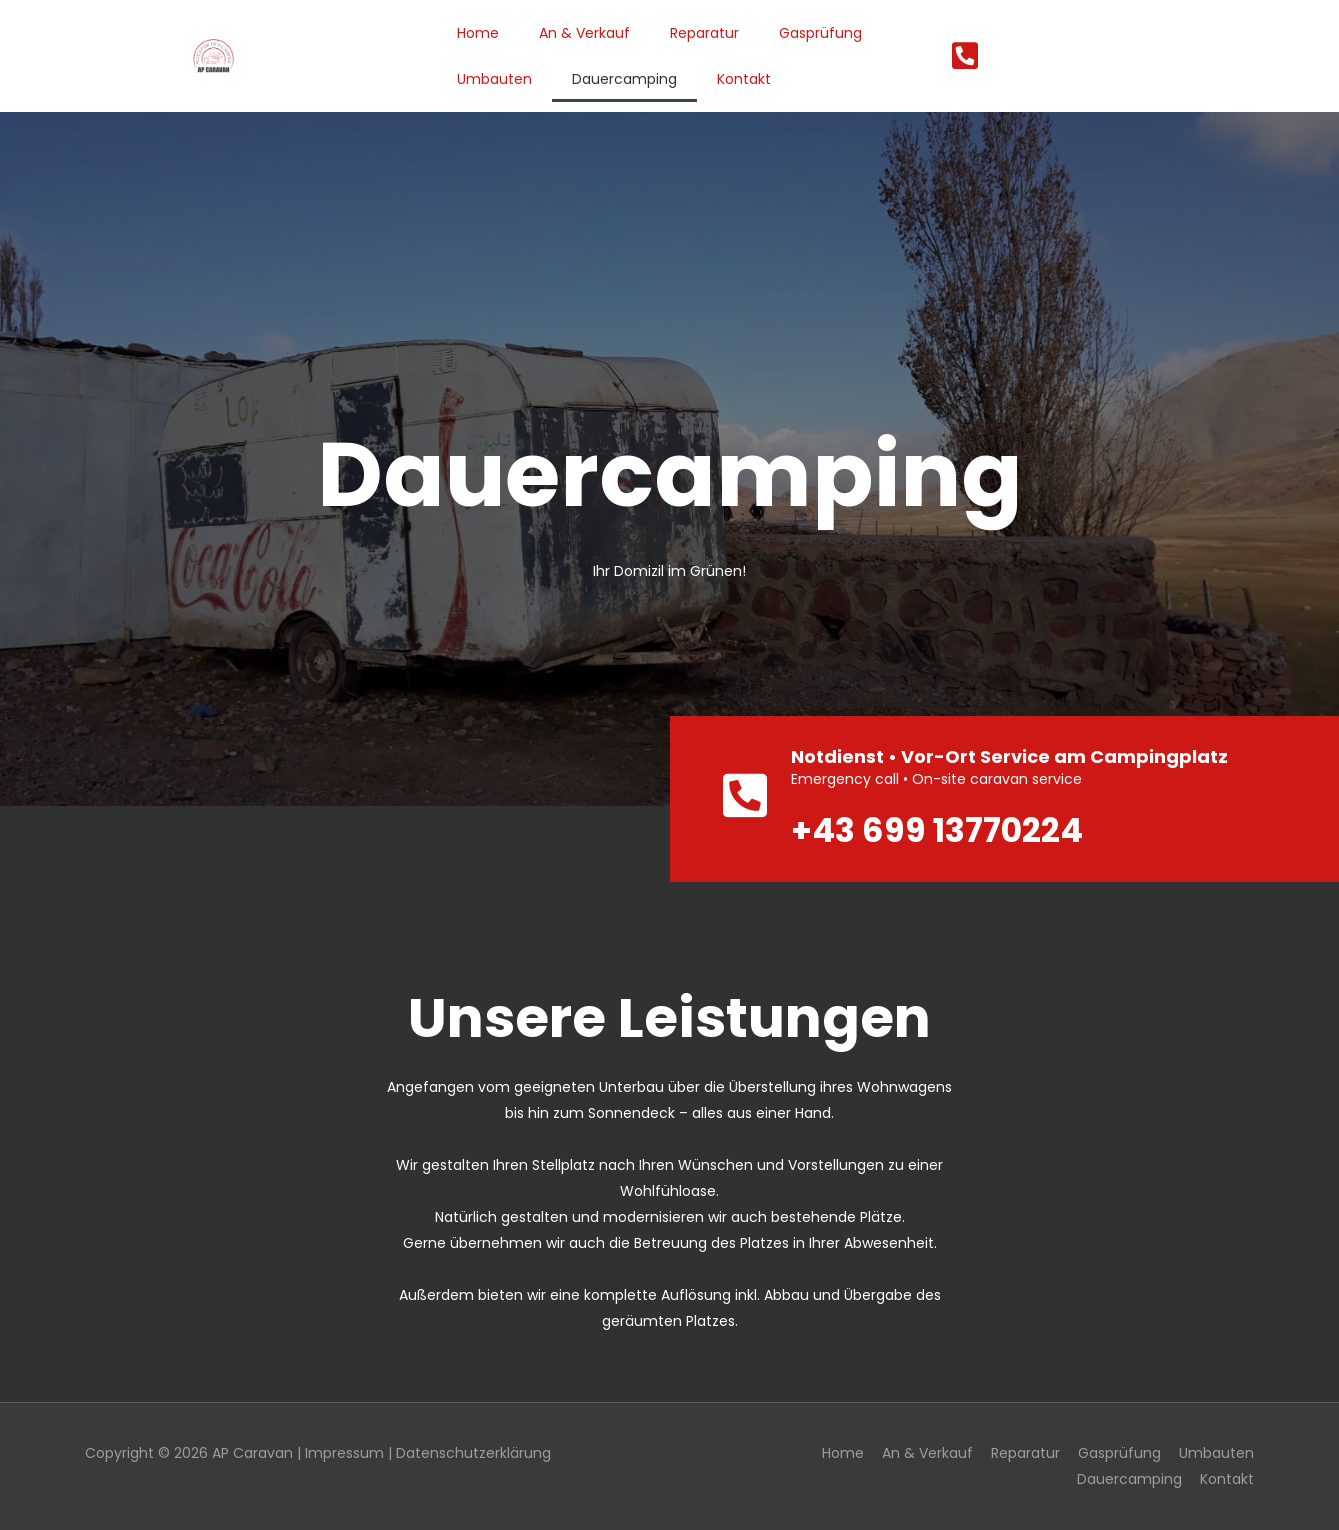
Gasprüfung (820, 33)
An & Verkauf (584, 33)
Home (478, 33)
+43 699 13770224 (938, 830)
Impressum (344, 1453)
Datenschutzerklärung (473, 1453)
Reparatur (704, 33)
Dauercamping (624, 79)
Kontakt (744, 79)
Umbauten (494, 79)
